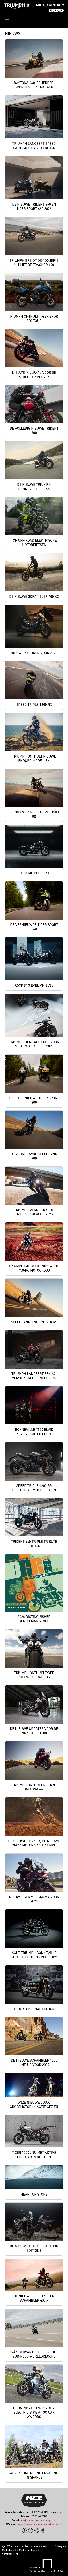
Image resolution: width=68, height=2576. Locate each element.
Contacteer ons (10, 2554)
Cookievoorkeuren (29, 2550)
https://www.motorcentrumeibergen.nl (39, 2524)
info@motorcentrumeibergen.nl (38, 2520)
